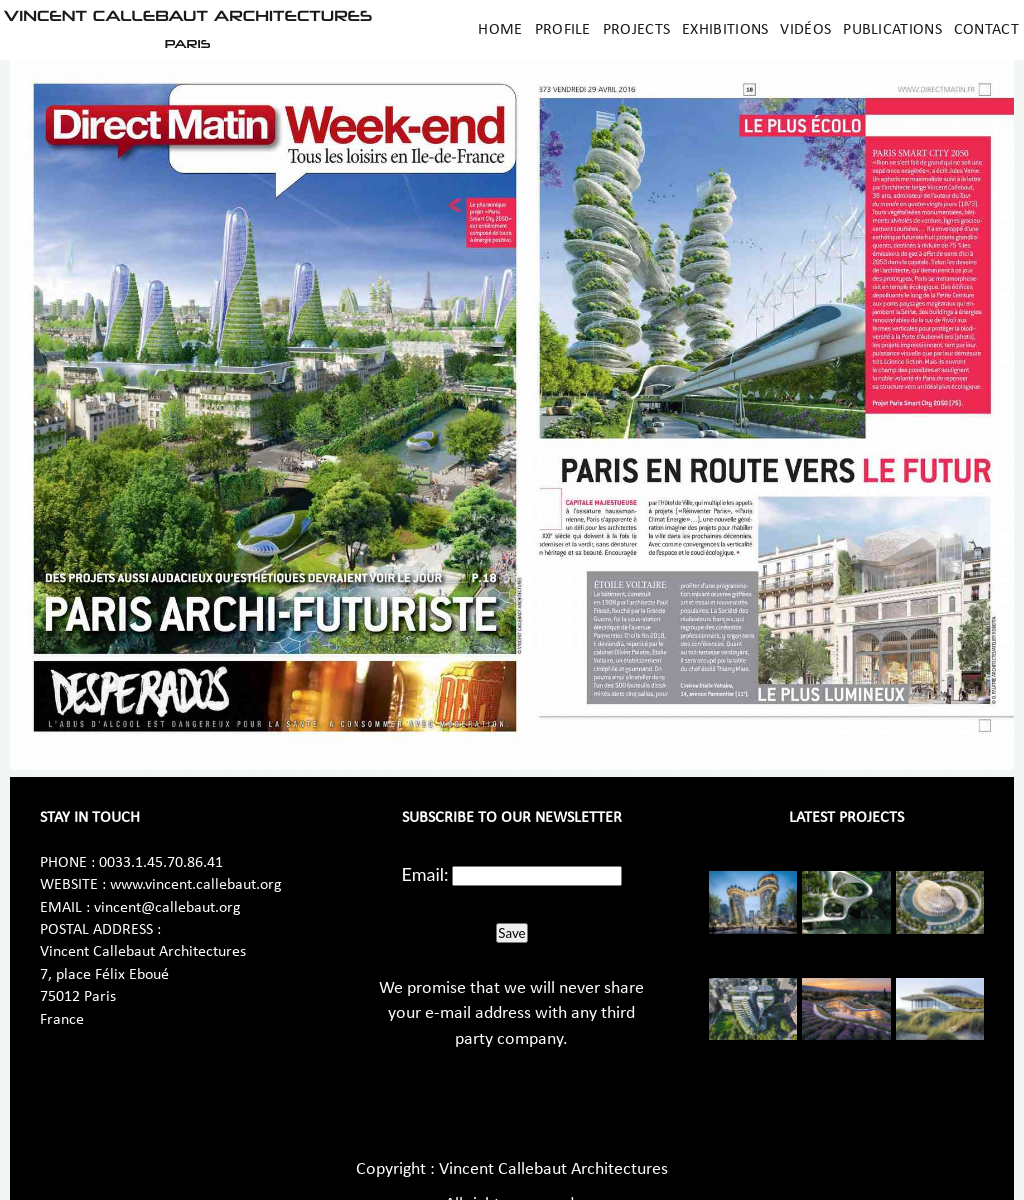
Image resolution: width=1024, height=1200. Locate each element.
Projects (636, 30)
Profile (563, 30)
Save (511, 933)
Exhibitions (725, 30)
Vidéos (805, 30)
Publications (892, 30)
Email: (425, 874)
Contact (986, 30)
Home (500, 30)
